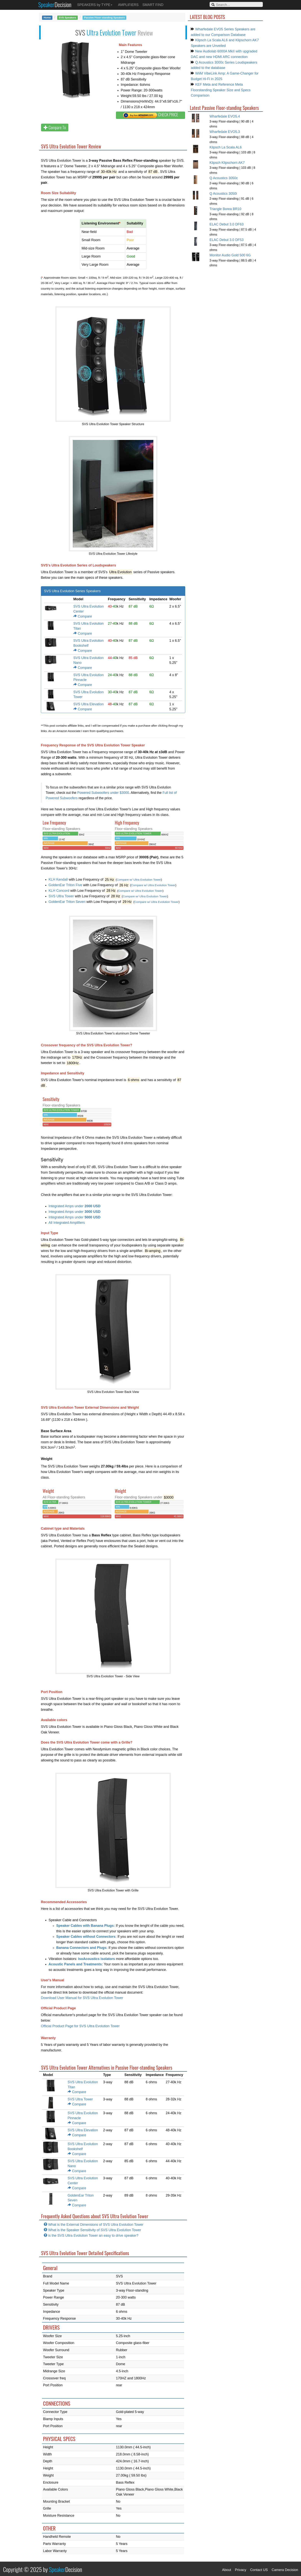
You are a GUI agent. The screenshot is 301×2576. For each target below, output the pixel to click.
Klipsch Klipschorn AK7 (227, 163)
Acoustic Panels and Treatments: (76, 1964)
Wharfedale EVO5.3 (225, 132)
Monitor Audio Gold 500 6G (230, 255)
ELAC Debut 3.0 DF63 (227, 224)
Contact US (259, 2570)
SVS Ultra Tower (61, 896)
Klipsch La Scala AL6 (226, 147)
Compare (82, 616)
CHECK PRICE (150, 115)
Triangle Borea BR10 (225, 209)
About (226, 2570)
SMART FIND (152, 5)
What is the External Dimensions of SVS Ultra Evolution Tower (93, 2225)
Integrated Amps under (74, 1206)
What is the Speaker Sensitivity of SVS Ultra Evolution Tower (92, 2230)
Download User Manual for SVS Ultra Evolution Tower (82, 1998)
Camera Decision (285, 2570)
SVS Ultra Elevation (88, 704)
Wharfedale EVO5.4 (225, 116)
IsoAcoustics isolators (96, 1959)
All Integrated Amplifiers (67, 1223)
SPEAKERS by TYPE (94, 5)
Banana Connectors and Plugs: (82, 1948)
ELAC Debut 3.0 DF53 (227, 240)
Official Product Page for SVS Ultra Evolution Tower (80, 2026)
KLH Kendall (58, 879)
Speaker (54, 4)
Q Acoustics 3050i (223, 193)
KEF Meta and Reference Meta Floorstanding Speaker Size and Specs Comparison (221, 90)
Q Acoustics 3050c (224, 178)
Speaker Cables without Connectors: (86, 1936)
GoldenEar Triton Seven (67, 902)
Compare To (55, 127)
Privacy (240, 2570)
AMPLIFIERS (128, 5)
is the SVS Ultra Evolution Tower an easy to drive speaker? (91, 2235)
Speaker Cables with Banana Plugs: (85, 1926)
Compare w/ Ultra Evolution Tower (139, 879)
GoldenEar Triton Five (65, 885)
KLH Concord (59, 891)
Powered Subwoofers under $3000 (103, 793)
